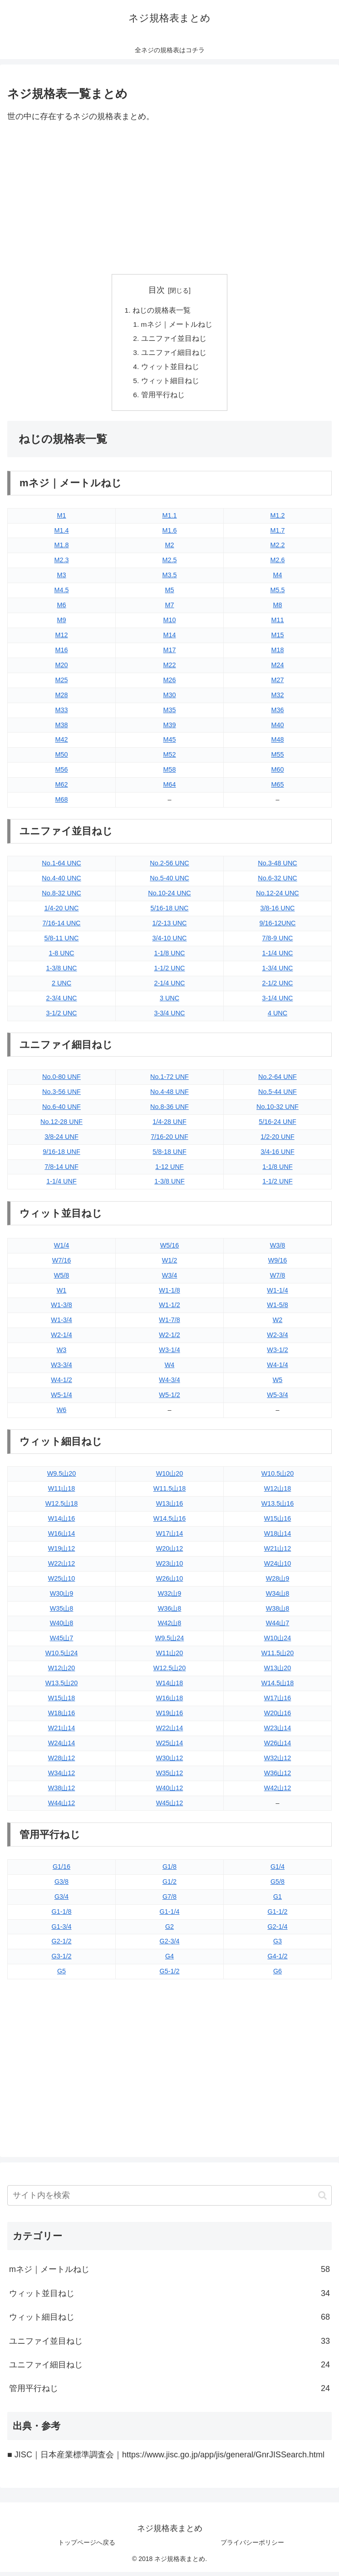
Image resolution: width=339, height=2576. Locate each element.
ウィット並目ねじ (170, 369)
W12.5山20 (169, 1672)
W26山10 (169, 1582)
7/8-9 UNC (277, 942)
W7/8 (277, 1279)
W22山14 (169, 1732)
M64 (169, 789)
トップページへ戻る (86, 2547)
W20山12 (169, 1552)
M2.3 (61, 564)
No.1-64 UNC (61, 867)
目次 (156, 290)
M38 (61, 729)
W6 (62, 1414)
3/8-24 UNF (61, 1140)
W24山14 (61, 1747)
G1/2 (169, 1885)
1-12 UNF (169, 1170)
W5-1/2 (169, 1399)
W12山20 (61, 1672)
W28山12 (61, 1762)
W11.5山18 (169, 1493)
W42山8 (170, 1627)
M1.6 (169, 534)
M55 (277, 759)
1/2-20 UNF (277, 1140)
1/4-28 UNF (169, 1125)
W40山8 (62, 1627)
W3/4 (169, 1279)
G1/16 (61, 1870)
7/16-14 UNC (62, 927)
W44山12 (61, 1807)
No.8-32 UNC (61, 897)
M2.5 (169, 564)
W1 (62, 1294)
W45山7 (62, 1642)
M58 (169, 774)
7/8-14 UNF (61, 1170)
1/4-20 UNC (61, 912)
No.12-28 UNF (61, 1125)
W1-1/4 (277, 1294)
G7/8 (169, 1900)
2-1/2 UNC (277, 987)
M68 (61, 804)
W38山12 (61, 1792)
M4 (277, 579)
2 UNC (61, 987)
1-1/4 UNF (61, 1185)
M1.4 (61, 534)
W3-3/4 (61, 1369)
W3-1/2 (277, 1354)
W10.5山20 (277, 1478)
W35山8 (62, 1612)
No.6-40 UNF (61, 1110)
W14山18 (169, 1687)
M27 (277, 684)
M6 (61, 609)
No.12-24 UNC (277, 897)
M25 (61, 684)
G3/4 (61, 1900)
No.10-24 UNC (169, 897)
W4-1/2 (61, 1384)
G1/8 (169, 1870)
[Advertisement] (169, 199)
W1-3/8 (61, 1309)
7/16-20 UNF (169, 1140)
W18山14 (277, 1537)
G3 (277, 1945)
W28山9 (278, 1582)
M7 (169, 609)
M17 (169, 654)
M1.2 (277, 519)
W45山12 (169, 1807)
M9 (61, 624)
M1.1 (169, 519)
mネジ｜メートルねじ (176, 325)
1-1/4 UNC (277, 957)
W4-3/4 (169, 1384)
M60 (277, 774)
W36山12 (277, 1777)
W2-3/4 (277, 1339)
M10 (169, 624)
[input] (169, 2200)
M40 (277, 729)
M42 (61, 744)
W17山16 (277, 1702)
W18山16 (61, 1717)
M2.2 (277, 549)
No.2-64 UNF (277, 1081)
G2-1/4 (278, 1930)
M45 (169, 744)
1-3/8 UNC (61, 972)
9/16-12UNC (278, 927)
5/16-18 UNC (170, 912)
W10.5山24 (61, 1657)
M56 (61, 774)
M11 (277, 624)
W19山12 (61, 1552)
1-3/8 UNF (169, 1185)
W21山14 (61, 1732)
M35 (169, 714)
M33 (61, 714)
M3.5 (169, 579)
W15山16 (277, 1523)
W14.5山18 (277, 1687)
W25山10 (61, 1582)
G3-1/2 (62, 1960)
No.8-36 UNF (169, 1110)
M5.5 (277, 594)
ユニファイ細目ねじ (173, 354)
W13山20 (277, 1672)
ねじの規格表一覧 (162, 310)
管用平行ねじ (163, 398)
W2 (278, 1324)
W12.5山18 (61, 1508)
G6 (277, 1975)
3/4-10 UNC (169, 942)
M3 (61, 579)
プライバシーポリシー (252, 2547)
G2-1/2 (62, 1945)
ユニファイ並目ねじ (173, 340)
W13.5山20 (61, 1687)
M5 (169, 594)
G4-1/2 (278, 1960)
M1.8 (61, 549)
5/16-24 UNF (277, 1125)
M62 (61, 789)
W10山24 (277, 1642)
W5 (278, 1384)
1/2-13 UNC (169, 927)
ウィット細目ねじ (170, 384)
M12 (61, 639)
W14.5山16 (169, 1523)
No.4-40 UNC (61, 882)
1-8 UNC (61, 957)
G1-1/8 (62, 1915)
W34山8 (278, 1597)
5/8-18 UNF (169, 1155)
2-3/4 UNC (61, 1002)
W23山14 (277, 1732)
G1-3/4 (62, 1930)
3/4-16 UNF (277, 1155)
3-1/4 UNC (277, 1002)
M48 (277, 744)
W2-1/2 (169, 1339)
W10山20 (169, 1478)
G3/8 (61, 1885)
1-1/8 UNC (169, 957)
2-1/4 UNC (169, 987)
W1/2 (169, 1264)
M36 (277, 714)
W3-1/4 (169, 1354)
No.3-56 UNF (61, 1095)
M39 (169, 729)
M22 (169, 669)
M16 (61, 654)
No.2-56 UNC (169, 867)
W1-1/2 (169, 1309)
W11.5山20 (277, 1657)
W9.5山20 (61, 1478)
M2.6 (277, 564)
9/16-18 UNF (61, 1155)
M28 (61, 699)
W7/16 (61, 1264)
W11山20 (169, 1657)
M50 (61, 759)
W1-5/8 (277, 1309)
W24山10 (277, 1567)
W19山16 (169, 1717)
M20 (61, 669)
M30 (169, 699)
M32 (277, 699)
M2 (169, 549)
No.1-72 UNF (169, 1081)
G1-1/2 (278, 1915)
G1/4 (277, 1870)
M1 (61, 519)
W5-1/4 (61, 1399)
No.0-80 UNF (61, 1081)
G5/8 (277, 1885)
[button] (322, 2199)
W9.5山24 (169, 1642)
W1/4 (61, 1249)
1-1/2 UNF (277, 1185)
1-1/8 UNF (277, 1170)
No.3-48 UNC (277, 867)
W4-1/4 (277, 1369)
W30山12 (169, 1762)
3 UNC (169, 1002)
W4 (170, 1369)
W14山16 (61, 1523)
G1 (277, 1900)
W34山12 (61, 1777)
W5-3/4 (277, 1399)
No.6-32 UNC (277, 882)
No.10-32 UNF (277, 1110)
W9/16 (277, 1264)
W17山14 (169, 1537)
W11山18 (61, 1493)
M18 (277, 654)
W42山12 (277, 1792)
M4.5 (61, 594)
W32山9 (170, 1597)
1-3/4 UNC (277, 972)
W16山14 (61, 1537)
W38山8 (278, 1612)
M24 (277, 669)
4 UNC (277, 1017)
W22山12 (61, 1567)
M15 (277, 639)
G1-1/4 (170, 1915)
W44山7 (278, 1627)
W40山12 (169, 1792)
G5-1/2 (170, 1975)
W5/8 (61, 1279)
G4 (169, 1960)
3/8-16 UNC (277, 912)
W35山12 (169, 1777)
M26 (169, 684)
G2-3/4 (170, 1945)
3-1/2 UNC (61, 1017)
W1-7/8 (169, 1324)
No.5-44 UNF (277, 1095)
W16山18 (169, 1702)
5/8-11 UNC (61, 942)
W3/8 (277, 1249)
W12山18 (277, 1493)
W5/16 (169, 1249)
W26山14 (277, 1747)
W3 (62, 1354)
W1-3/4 (61, 1324)
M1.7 (277, 534)
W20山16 (277, 1717)
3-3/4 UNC (169, 1017)
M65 (277, 789)
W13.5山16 (277, 1508)
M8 (277, 609)
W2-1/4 (61, 1339)
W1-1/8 (169, 1294)
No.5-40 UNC (169, 882)
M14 (169, 639)
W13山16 (169, 1508)
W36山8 (170, 1612)
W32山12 (277, 1762)
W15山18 (61, 1702)
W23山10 (169, 1567)
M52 (169, 759)
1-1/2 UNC (169, 972)
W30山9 (62, 1597)
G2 (169, 1930)
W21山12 (277, 1552)
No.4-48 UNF (169, 1095)
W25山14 (169, 1747)
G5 (61, 1975)
